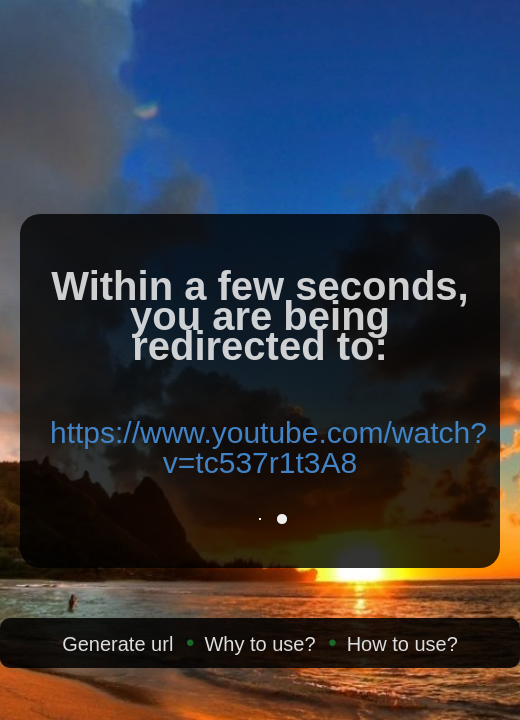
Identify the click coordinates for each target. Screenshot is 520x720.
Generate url (117, 644)
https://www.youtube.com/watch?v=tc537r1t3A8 (268, 447)
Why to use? (259, 644)
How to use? (402, 644)
